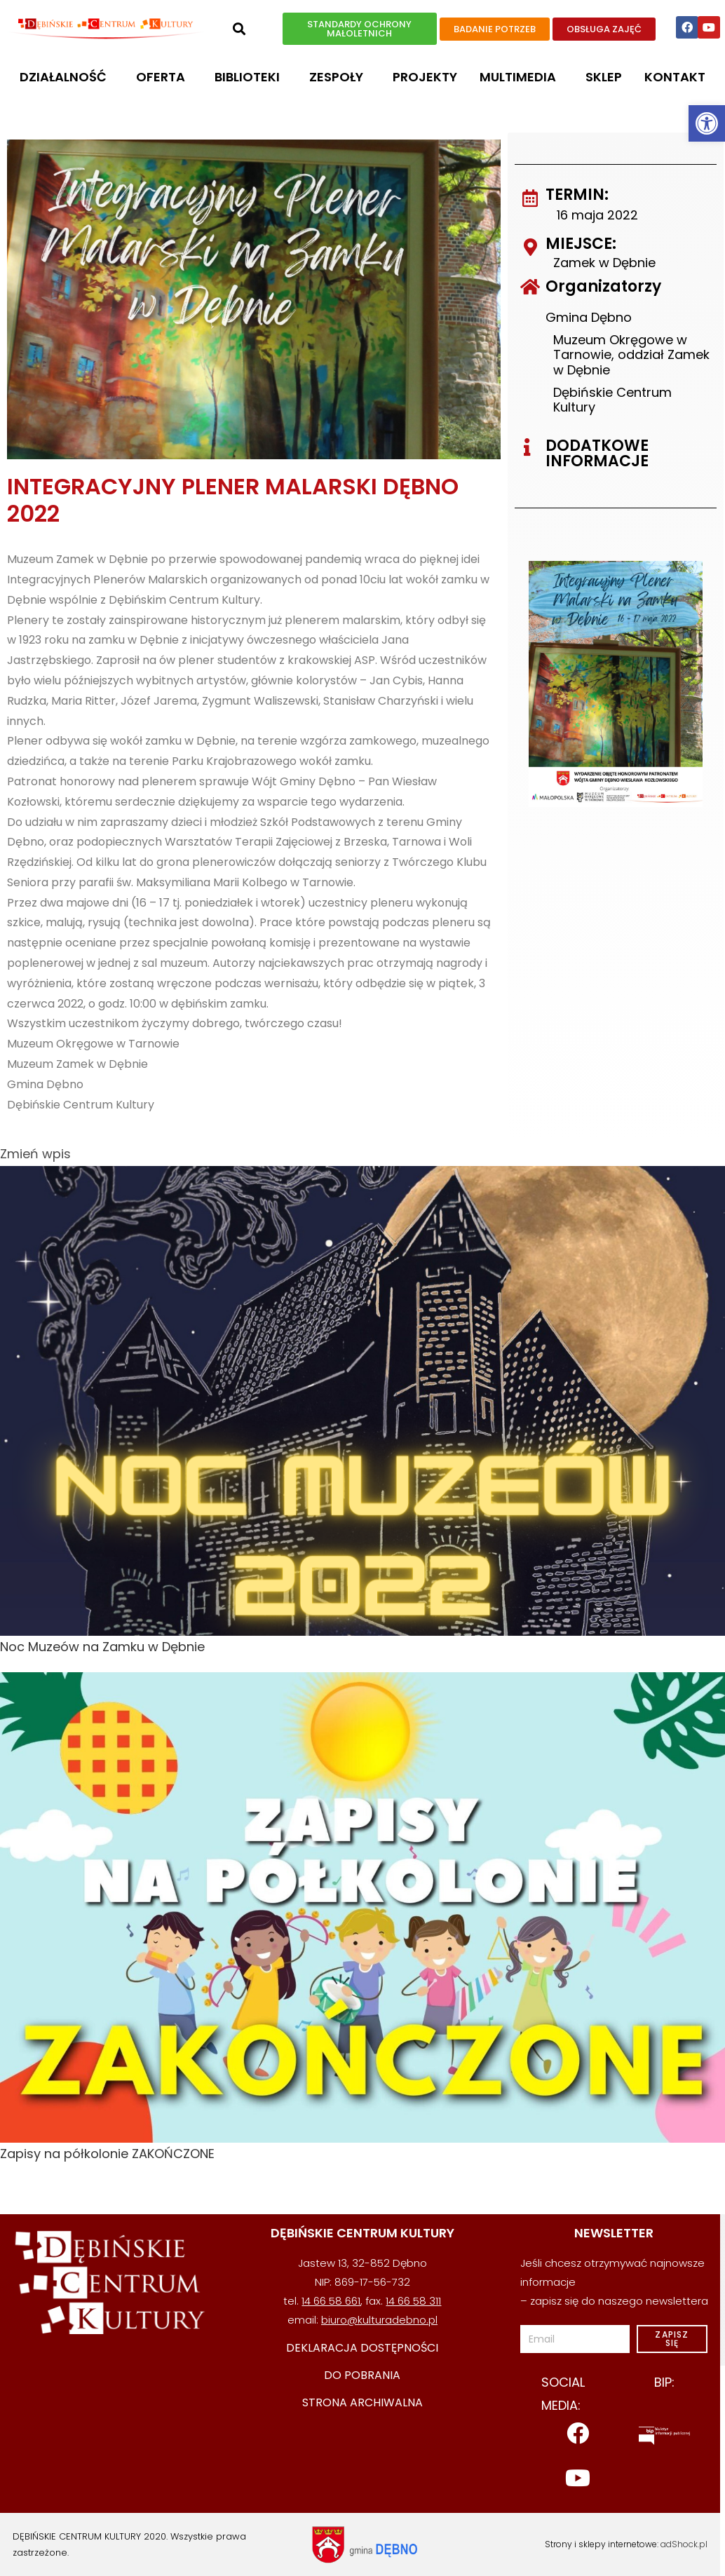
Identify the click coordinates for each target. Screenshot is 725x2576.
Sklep (603, 77)
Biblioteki (251, 77)
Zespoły (339, 77)
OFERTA (164, 77)
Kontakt (674, 77)
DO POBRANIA (362, 2375)
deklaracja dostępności (362, 2348)
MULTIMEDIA (521, 77)
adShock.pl (683, 2544)
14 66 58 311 (413, 2300)
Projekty (425, 77)
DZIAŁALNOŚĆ (67, 77)
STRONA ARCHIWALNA (362, 2402)
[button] (707, 123)
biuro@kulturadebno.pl (379, 2319)
